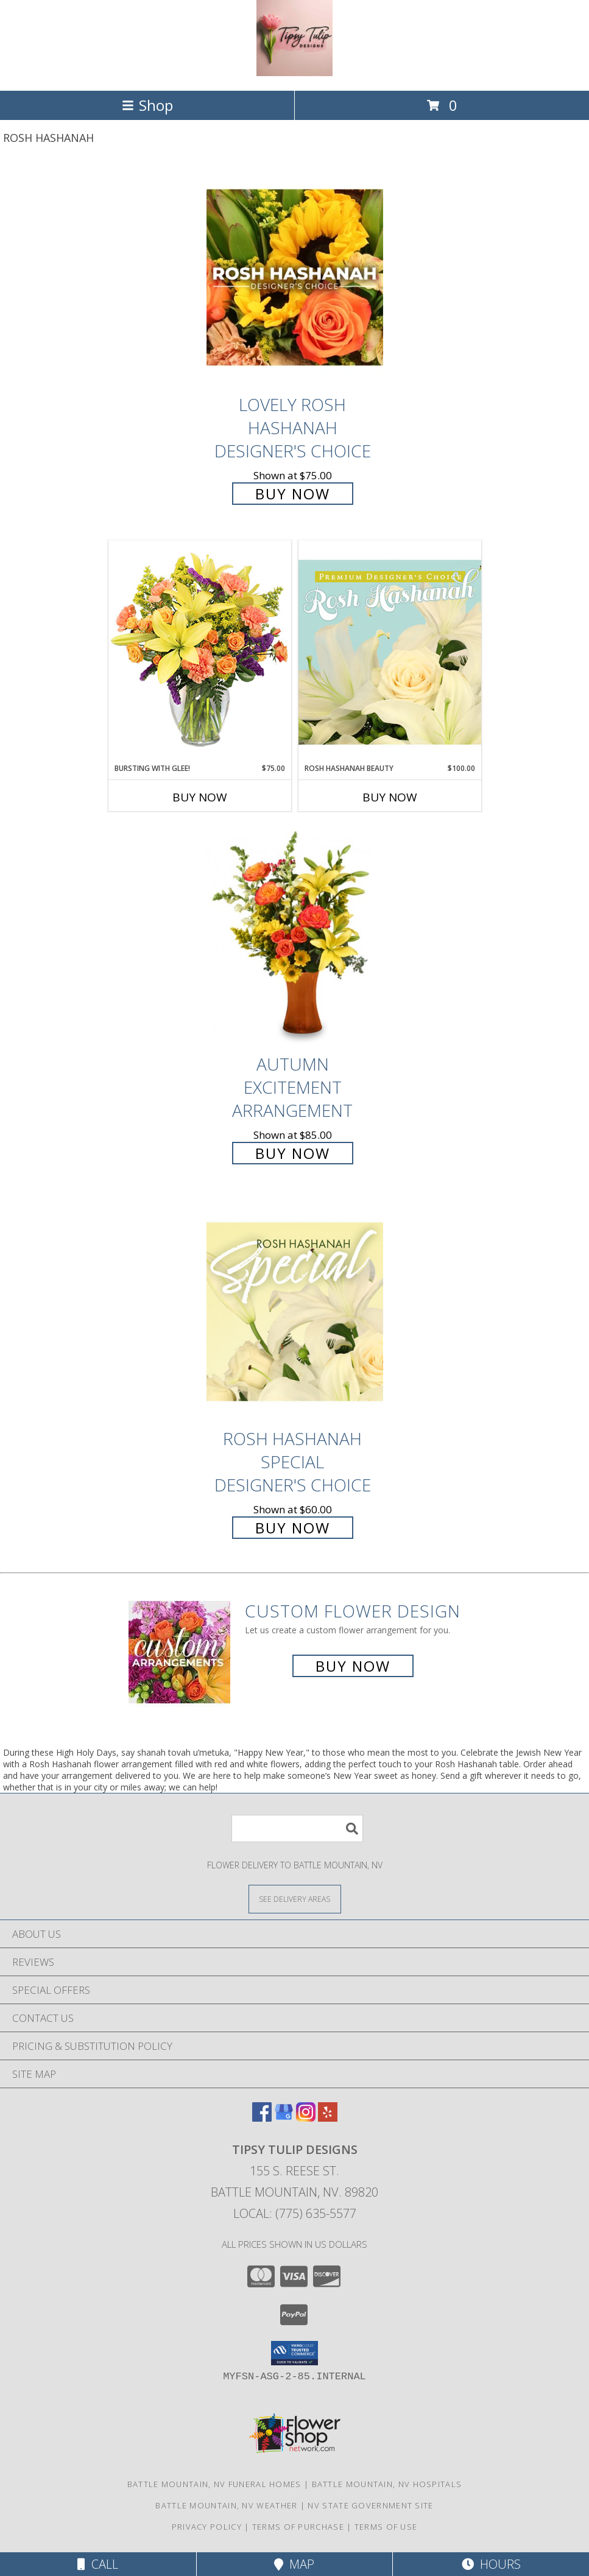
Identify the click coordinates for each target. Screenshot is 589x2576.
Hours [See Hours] (491, 2564)
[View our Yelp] (327, 2118)
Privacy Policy (207, 2526)
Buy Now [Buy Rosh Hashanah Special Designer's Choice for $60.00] (292, 1528)
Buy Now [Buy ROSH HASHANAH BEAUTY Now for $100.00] (389, 797)
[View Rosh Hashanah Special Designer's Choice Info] (294, 1311)
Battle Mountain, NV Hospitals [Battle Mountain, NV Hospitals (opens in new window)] (387, 2484)
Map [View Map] (294, 2564)
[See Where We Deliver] (295, 1898)
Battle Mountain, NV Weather (226, 2505)
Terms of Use (386, 2526)
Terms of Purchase (298, 2526)
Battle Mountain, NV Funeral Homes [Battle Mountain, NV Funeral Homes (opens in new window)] (214, 2484)
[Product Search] (297, 1828)
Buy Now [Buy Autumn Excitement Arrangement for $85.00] (292, 1153)
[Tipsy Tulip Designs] (294, 73)
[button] (294, 2353)
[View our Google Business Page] (284, 2118)
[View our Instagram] (306, 2118)
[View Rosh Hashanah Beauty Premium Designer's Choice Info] (389, 651)
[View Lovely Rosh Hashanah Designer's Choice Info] (294, 277)
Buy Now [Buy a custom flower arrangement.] (353, 1666)
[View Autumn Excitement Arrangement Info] (294, 937)
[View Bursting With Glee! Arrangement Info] (199, 651)
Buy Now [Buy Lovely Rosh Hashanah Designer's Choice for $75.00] (292, 494)
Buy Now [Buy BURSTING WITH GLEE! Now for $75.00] (199, 797)
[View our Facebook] (262, 2118)
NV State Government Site (370, 2505)
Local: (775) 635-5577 (294, 2213)
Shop (147, 105)
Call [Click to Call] (97, 2564)
